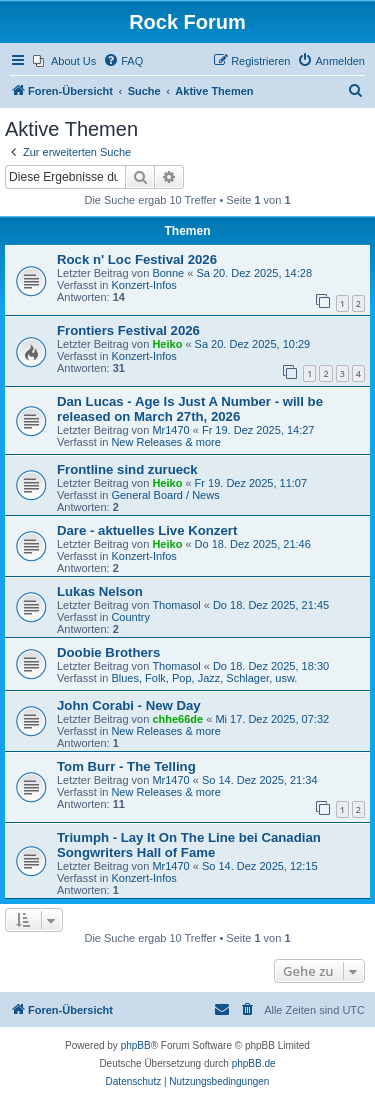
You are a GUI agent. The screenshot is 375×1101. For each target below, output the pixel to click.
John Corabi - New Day (129, 705)
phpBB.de (254, 1063)
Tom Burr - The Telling (126, 766)
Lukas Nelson (100, 591)
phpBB (136, 1045)
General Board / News (165, 495)
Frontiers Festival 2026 (128, 330)
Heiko (167, 344)
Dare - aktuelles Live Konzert (147, 530)
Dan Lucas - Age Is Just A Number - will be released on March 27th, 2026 (190, 409)
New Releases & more (165, 442)
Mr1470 (170, 430)
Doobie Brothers (108, 652)
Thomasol (176, 605)
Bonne (168, 273)
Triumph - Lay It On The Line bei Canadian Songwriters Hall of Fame (189, 845)
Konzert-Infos (143, 285)
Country (130, 617)
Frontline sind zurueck (127, 469)
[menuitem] (64, 61)
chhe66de (177, 719)
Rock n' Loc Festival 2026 (137, 259)
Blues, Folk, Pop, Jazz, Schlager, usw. (204, 678)
